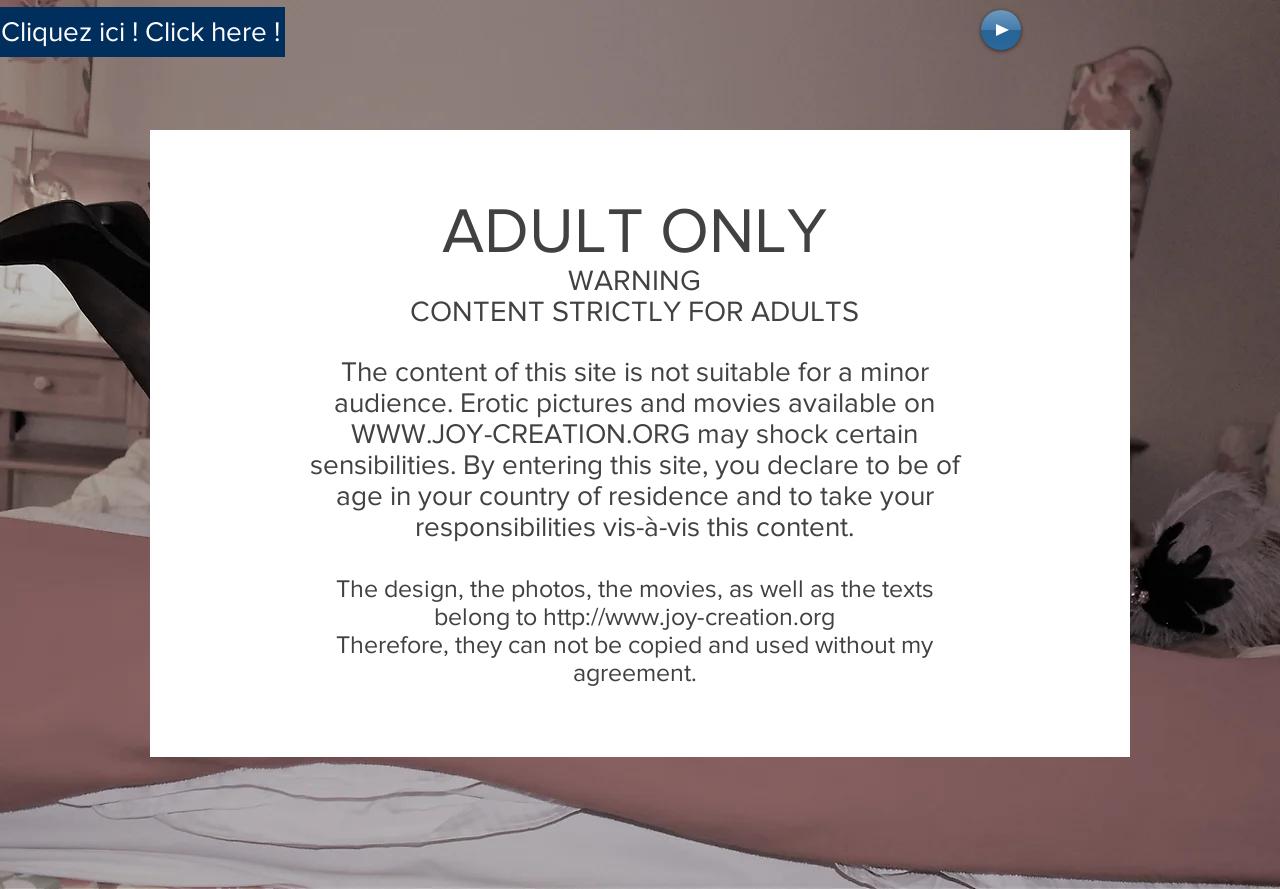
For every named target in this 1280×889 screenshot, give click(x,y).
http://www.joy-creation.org (689, 616)
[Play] (1001, 30)
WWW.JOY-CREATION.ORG (520, 433)
